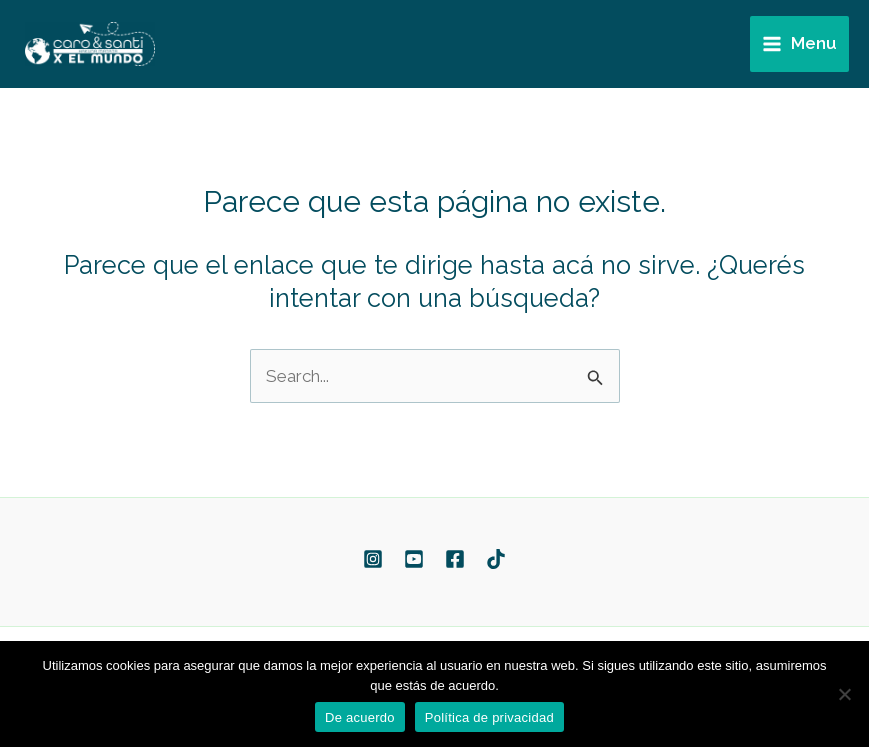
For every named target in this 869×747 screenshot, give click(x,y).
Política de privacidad (489, 717)
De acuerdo (360, 717)
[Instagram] (373, 559)
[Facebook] (455, 559)
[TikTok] (496, 559)
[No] (844, 694)
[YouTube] (414, 559)
